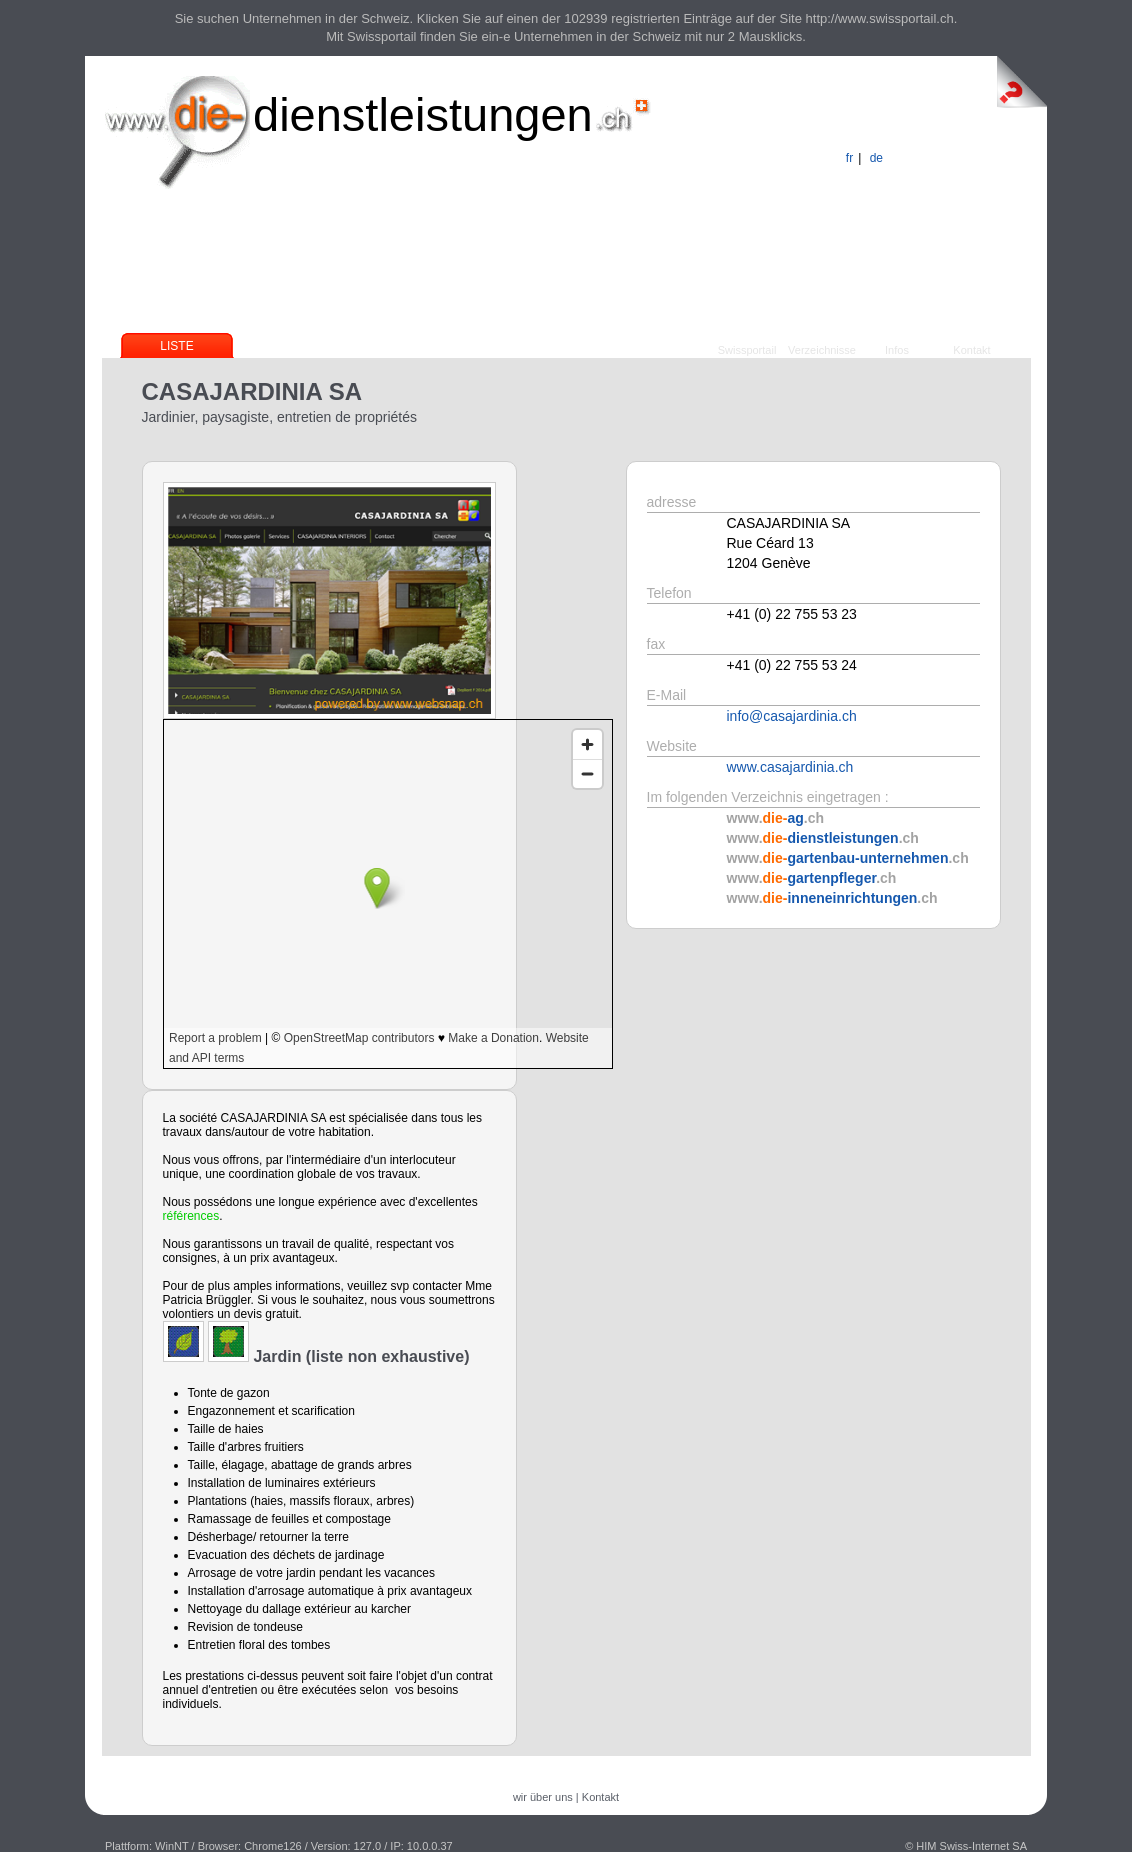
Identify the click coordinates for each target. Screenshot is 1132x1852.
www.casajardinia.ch (790, 767)
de (876, 158)
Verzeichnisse (822, 350)
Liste (176, 346)
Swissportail (747, 350)
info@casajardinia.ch (792, 716)
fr (849, 158)
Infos (897, 350)
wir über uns (543, 1797)
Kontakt (971, 350)
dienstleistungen (423, 114)
